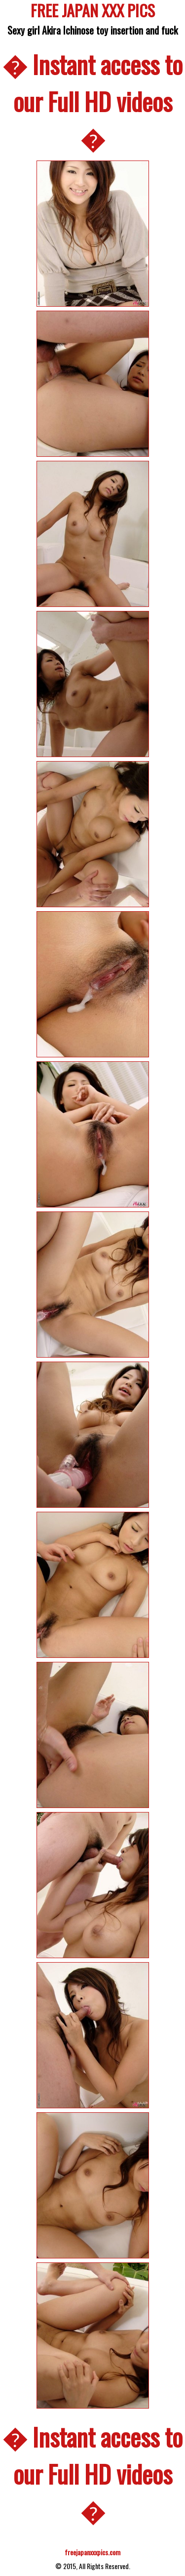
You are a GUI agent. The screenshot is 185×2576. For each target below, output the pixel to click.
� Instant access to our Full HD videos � (92, 100)
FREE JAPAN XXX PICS (93, 12)
